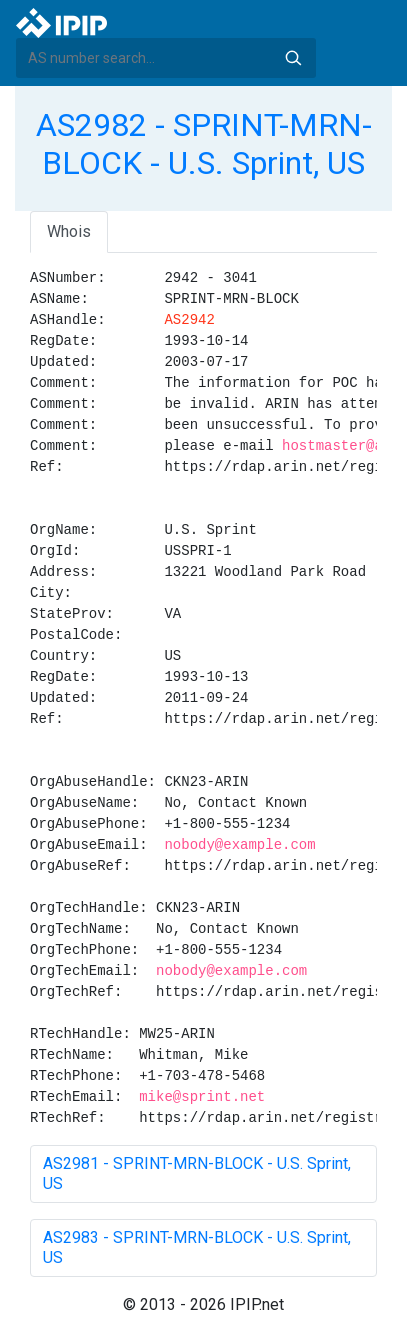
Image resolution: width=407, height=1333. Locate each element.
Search (293, 58)
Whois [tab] (69, 231)
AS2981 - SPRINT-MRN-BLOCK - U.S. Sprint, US (197, 1173)
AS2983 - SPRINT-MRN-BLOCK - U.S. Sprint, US (197, 1247)
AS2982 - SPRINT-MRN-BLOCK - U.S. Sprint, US (204, 144)
